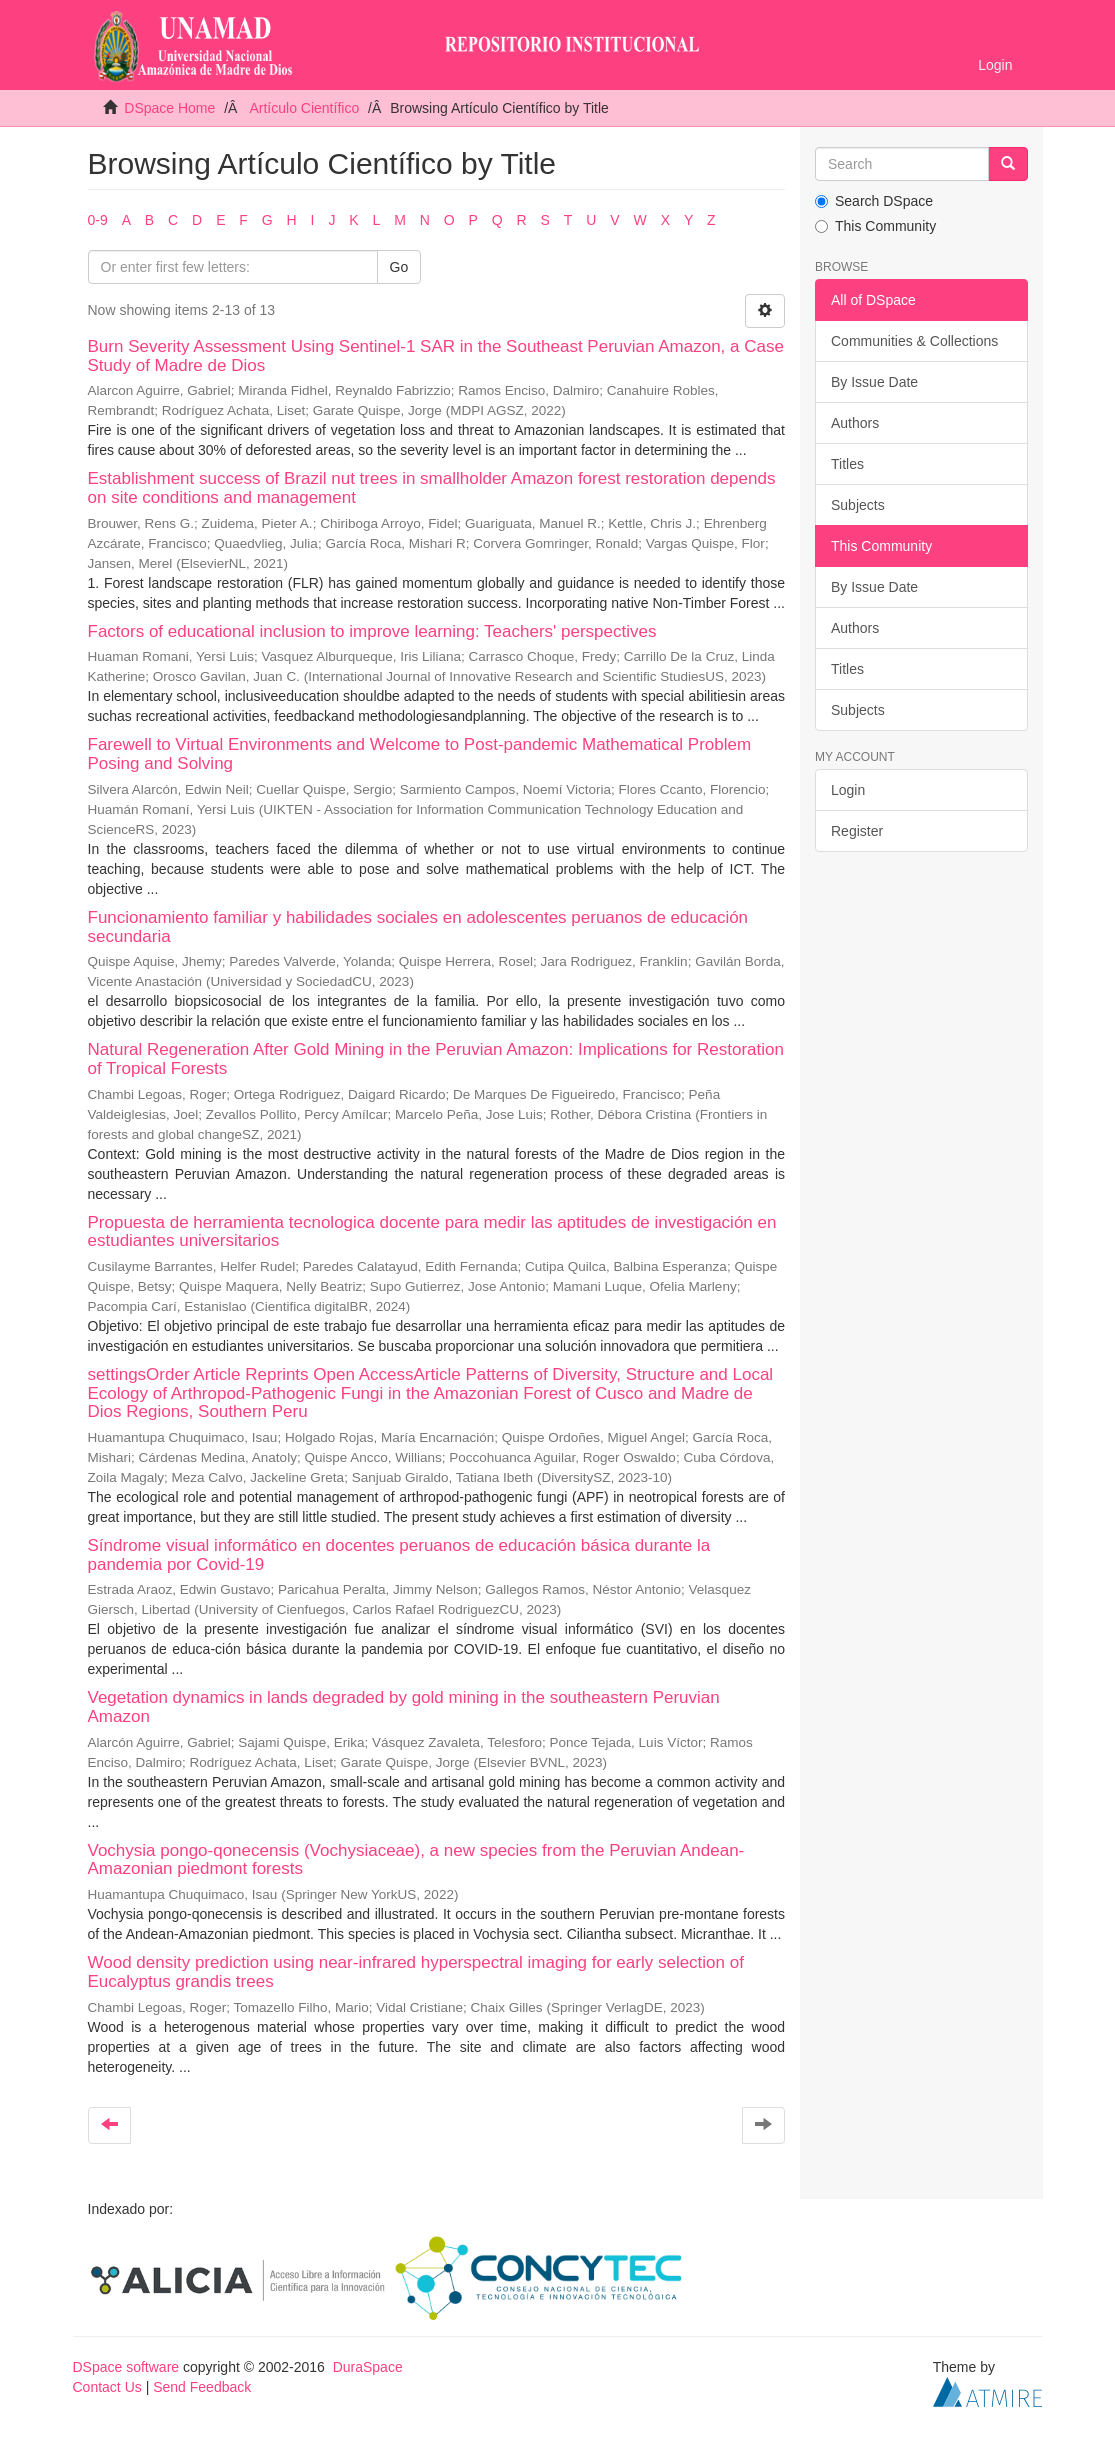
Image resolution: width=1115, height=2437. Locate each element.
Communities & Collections (914, 341)
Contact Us (107, 2387)
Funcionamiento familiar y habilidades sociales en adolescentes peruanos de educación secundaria (418, 927)
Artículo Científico (304, 108)
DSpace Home (169, 108)
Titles (847, 464)
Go (399, 267)
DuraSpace (368, 2367)
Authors (855, 423)
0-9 (98, 220)
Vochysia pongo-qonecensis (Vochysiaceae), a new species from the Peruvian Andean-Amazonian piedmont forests (416, 1860)
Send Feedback (202, 2387)
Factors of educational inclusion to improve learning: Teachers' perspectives (372, 631)
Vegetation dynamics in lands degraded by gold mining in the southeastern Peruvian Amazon (404, 1707)
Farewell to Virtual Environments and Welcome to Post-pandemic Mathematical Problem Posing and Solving (420, 754)
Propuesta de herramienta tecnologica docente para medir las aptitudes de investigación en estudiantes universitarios (432, 1232)
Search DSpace (874, 201)
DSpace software (126, 2367)
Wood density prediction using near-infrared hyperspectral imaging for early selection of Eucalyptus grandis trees (416, 1972)
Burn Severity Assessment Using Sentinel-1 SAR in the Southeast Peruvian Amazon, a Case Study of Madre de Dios (436, 356)
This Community (875, 226)
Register (857, 831)
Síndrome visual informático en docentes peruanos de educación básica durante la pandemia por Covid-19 (399, 1555)
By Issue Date (874, 382)
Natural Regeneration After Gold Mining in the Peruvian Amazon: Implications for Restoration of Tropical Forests (436, 1059)
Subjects (858, 505)
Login (848, 790)
